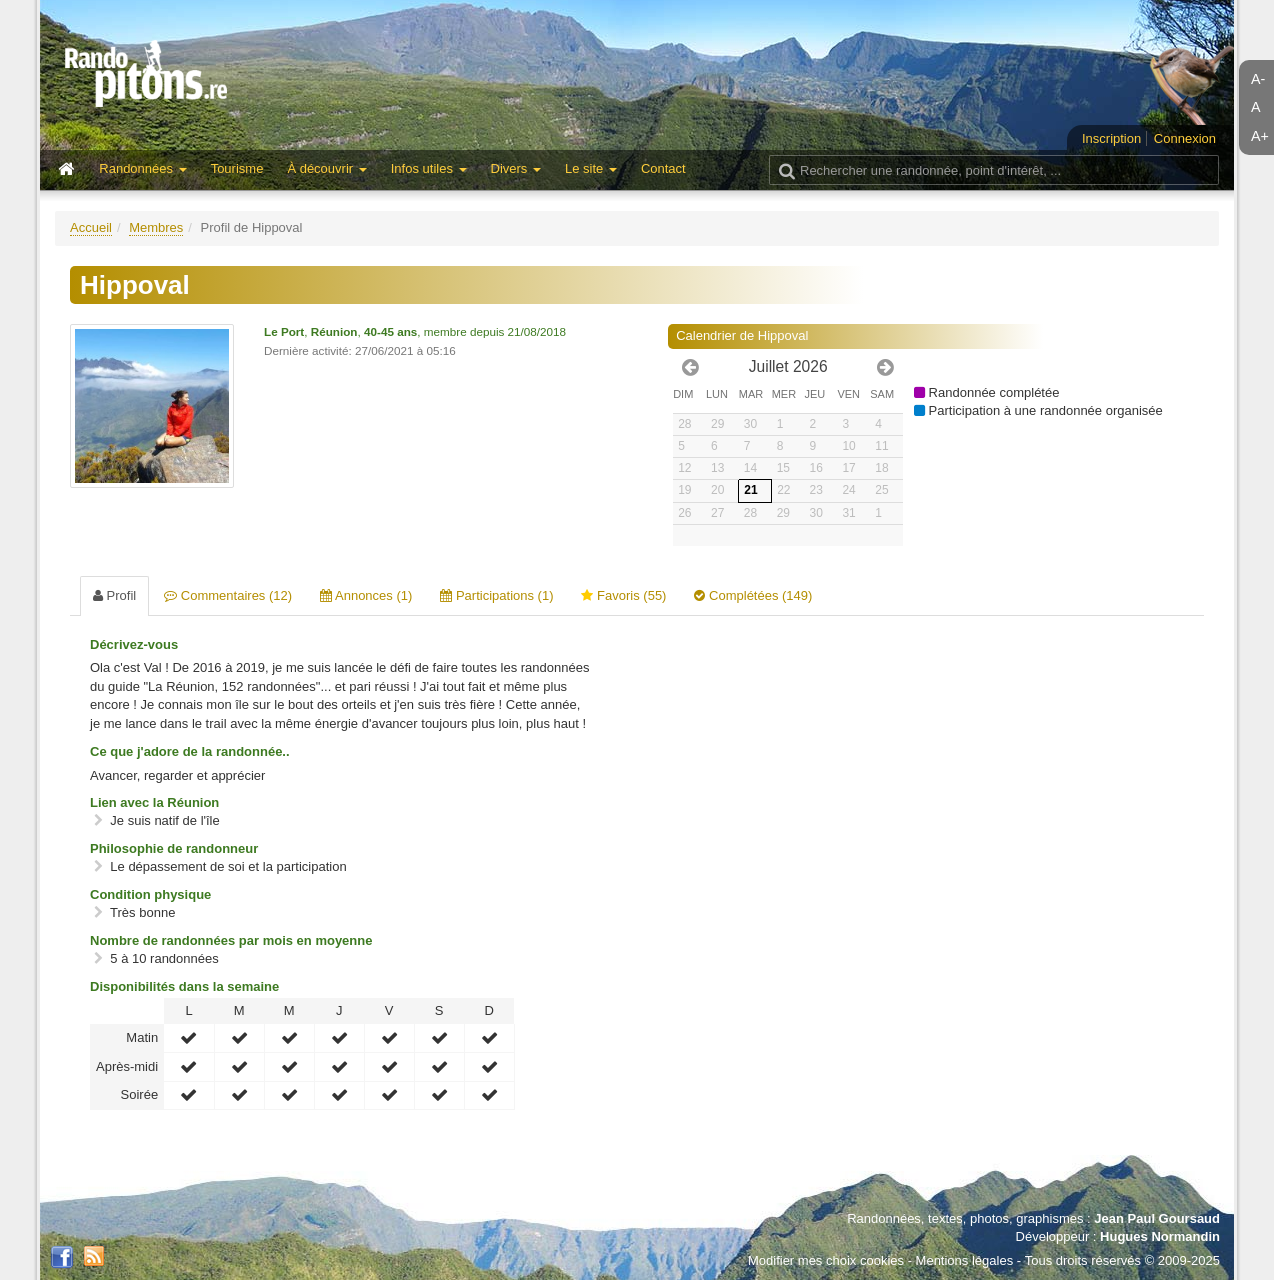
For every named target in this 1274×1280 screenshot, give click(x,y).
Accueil (91, 227)
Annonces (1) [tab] (366, 595)
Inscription (1111, 138)
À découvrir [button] (326, 168)
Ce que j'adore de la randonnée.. (190, 751)
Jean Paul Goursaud (1157, 1218)
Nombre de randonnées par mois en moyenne (231, 940)
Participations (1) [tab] (496, 595)
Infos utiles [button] (429, 168)
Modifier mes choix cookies (826, 1260)
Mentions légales (965, 1260)
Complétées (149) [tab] (753, 595)
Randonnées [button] (142, 168)
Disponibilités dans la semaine (184, 986)
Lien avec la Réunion (154, 802)
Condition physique (150, 894)
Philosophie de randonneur (174, 848)
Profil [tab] (114, 595)
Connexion (1185, 138)
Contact (663, 168)
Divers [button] (516, 168)
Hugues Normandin (1160, 1236)
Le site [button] (591, 168)
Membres (156, 227)
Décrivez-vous (134, 644)
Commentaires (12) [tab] (228, 595)
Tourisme (237, 168)
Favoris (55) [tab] (623, 595)
